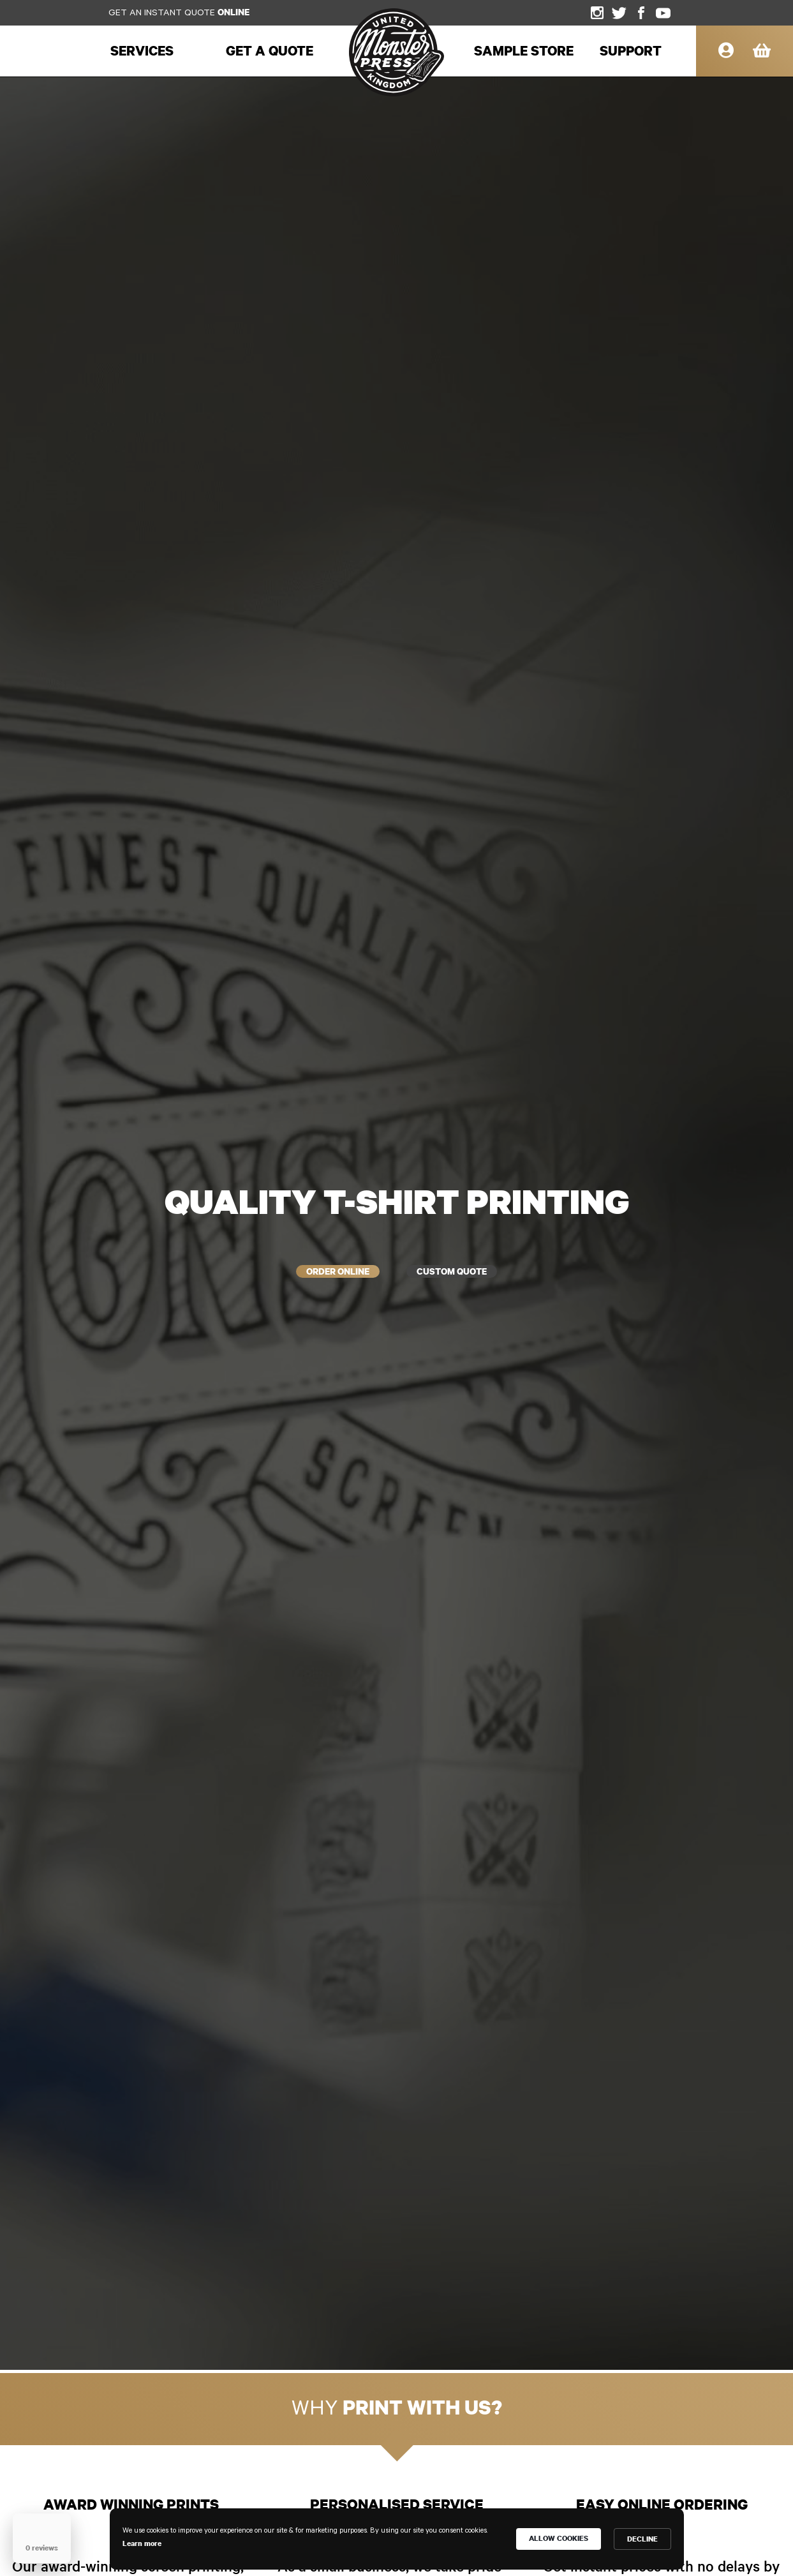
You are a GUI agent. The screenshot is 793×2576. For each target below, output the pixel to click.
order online (309, 1272)
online (233, 12)
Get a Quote (269, 50)
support (631, 50)
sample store (524, 50)
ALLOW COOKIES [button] (558, 2538)
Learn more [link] (141, 2543)
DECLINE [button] (642, 2539)
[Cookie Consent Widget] (397, 2539)
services (142, 50)
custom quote (479, 1272)
